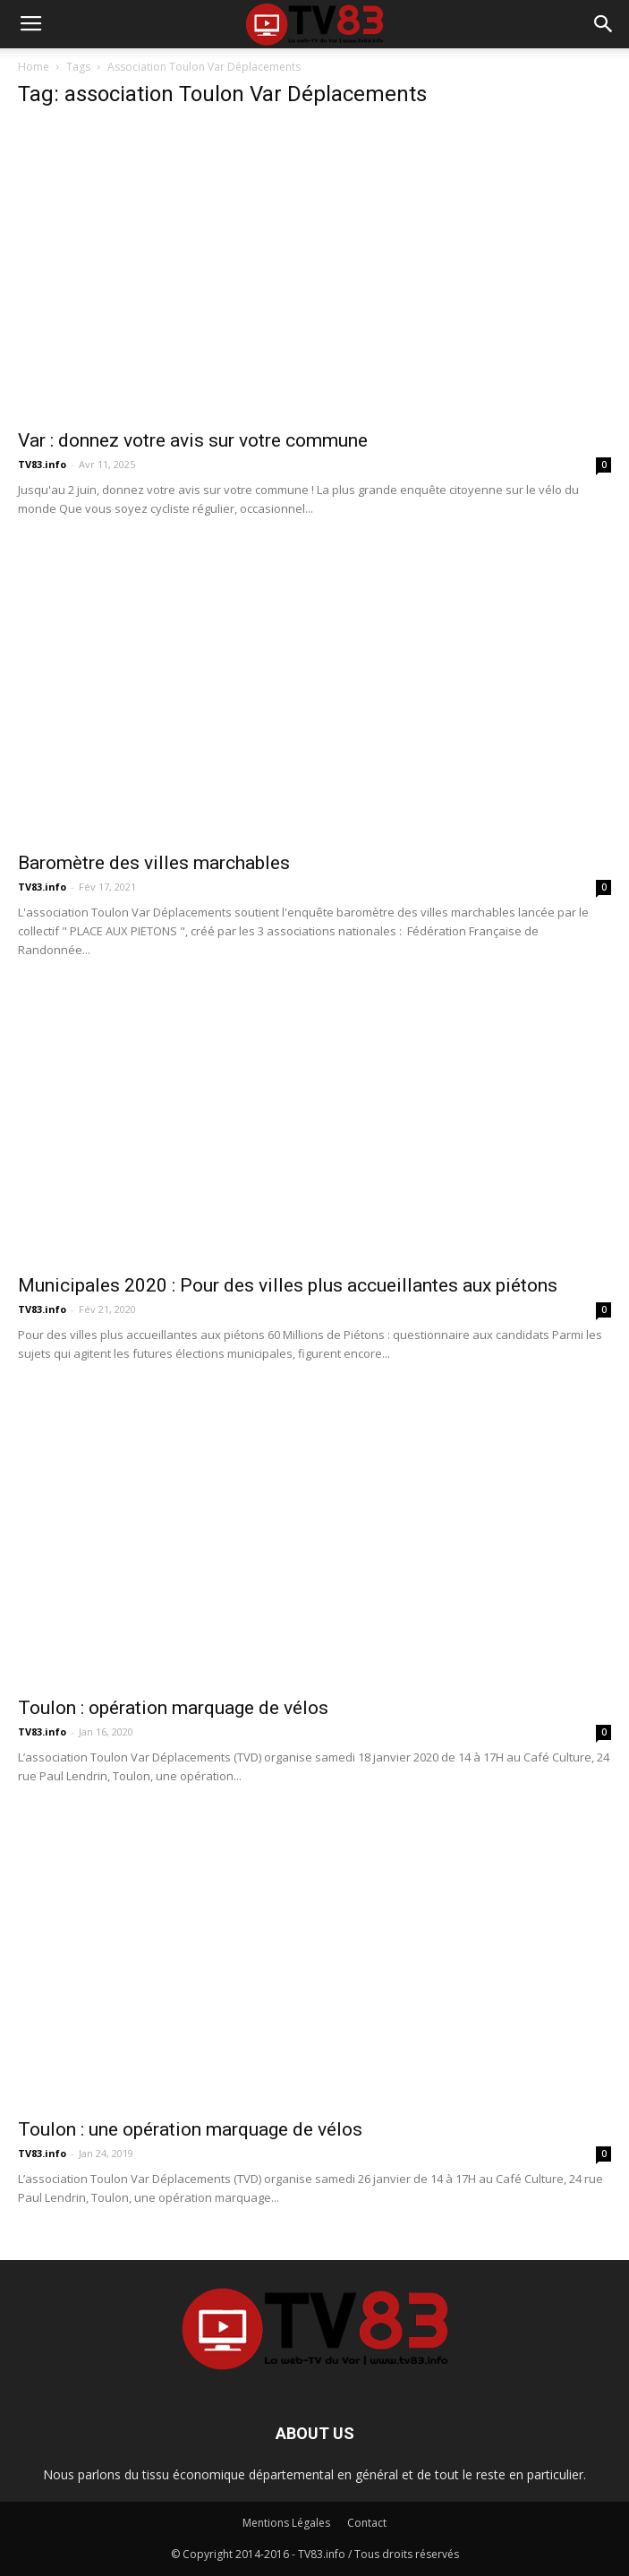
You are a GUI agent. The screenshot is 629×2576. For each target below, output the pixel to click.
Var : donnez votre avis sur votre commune (193, 440)
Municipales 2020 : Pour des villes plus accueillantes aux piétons (287, 1285)
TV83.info (42, 464)
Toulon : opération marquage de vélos (173, 1708)
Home (33, 66)
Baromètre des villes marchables (154, 863)
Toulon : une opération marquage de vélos (190, 2129)
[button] (604, 24)
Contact (367, 2522)
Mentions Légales (286, 2522)
